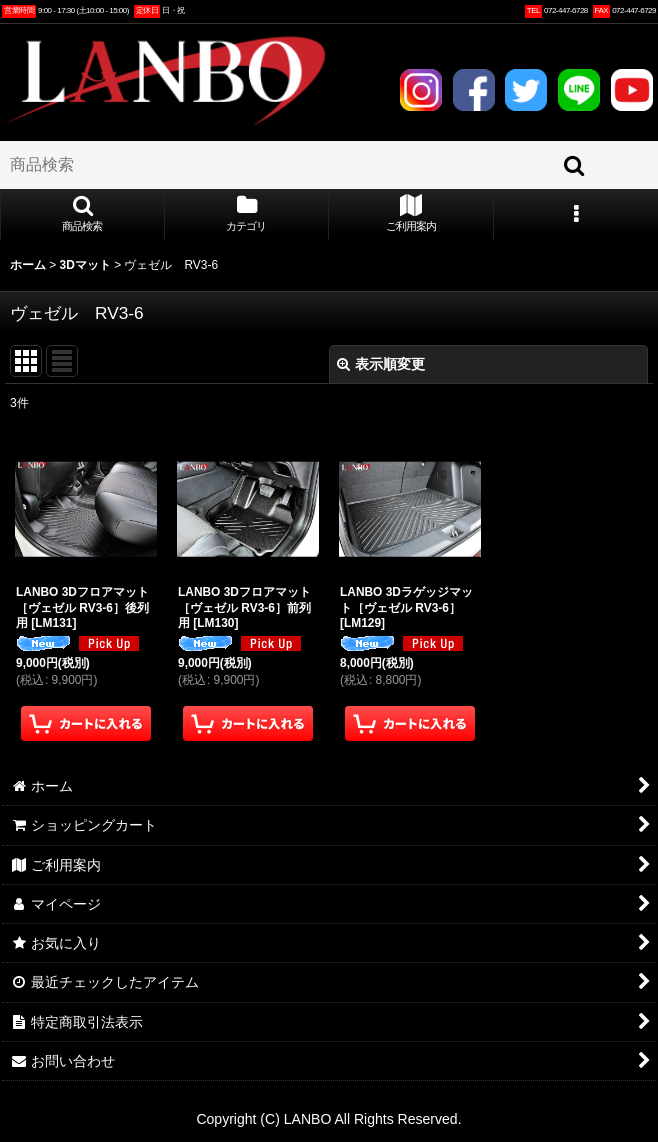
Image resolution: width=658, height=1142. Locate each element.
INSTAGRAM (421, 90)
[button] (82, 215)
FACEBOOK (474, 90)
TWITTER (526, 90)
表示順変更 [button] (381, 364)
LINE (579, 90)
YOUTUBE (632, 90)
